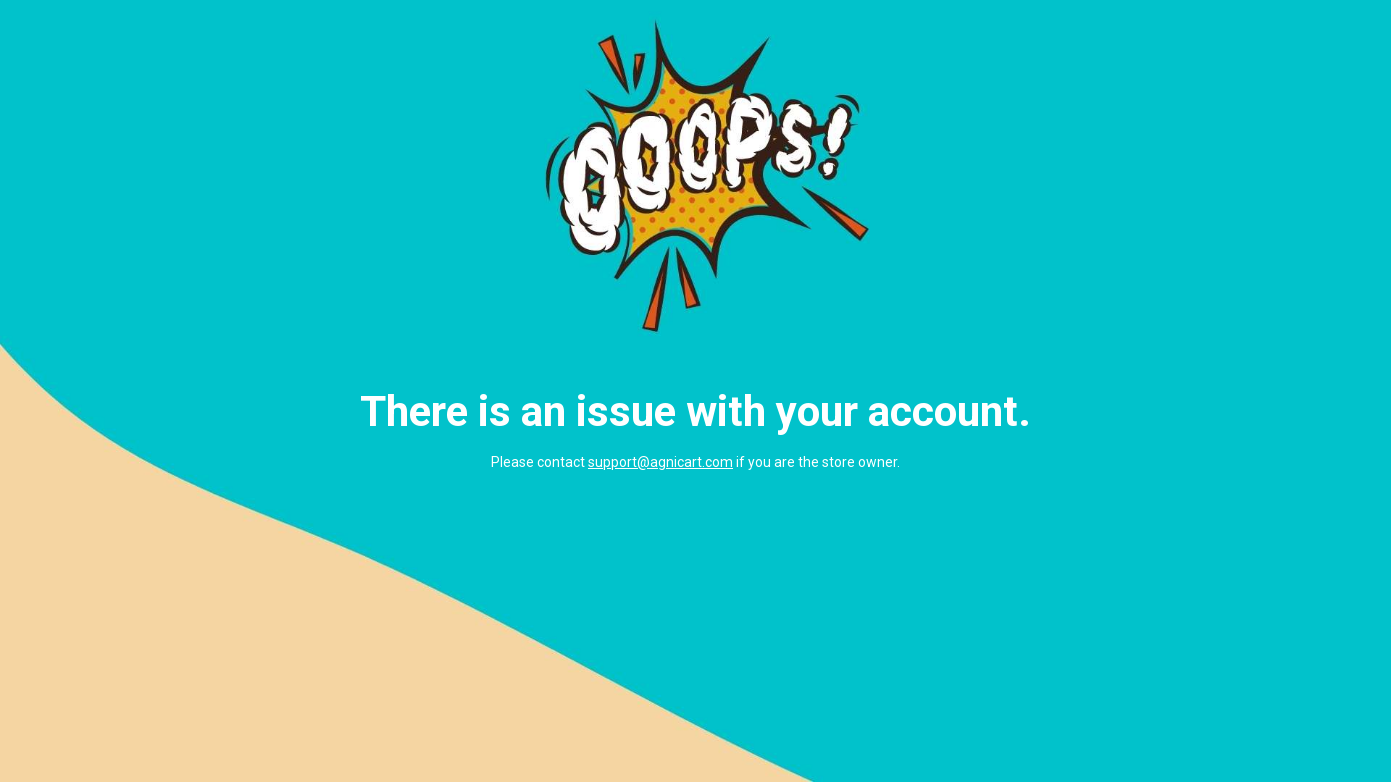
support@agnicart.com (660, 462)
